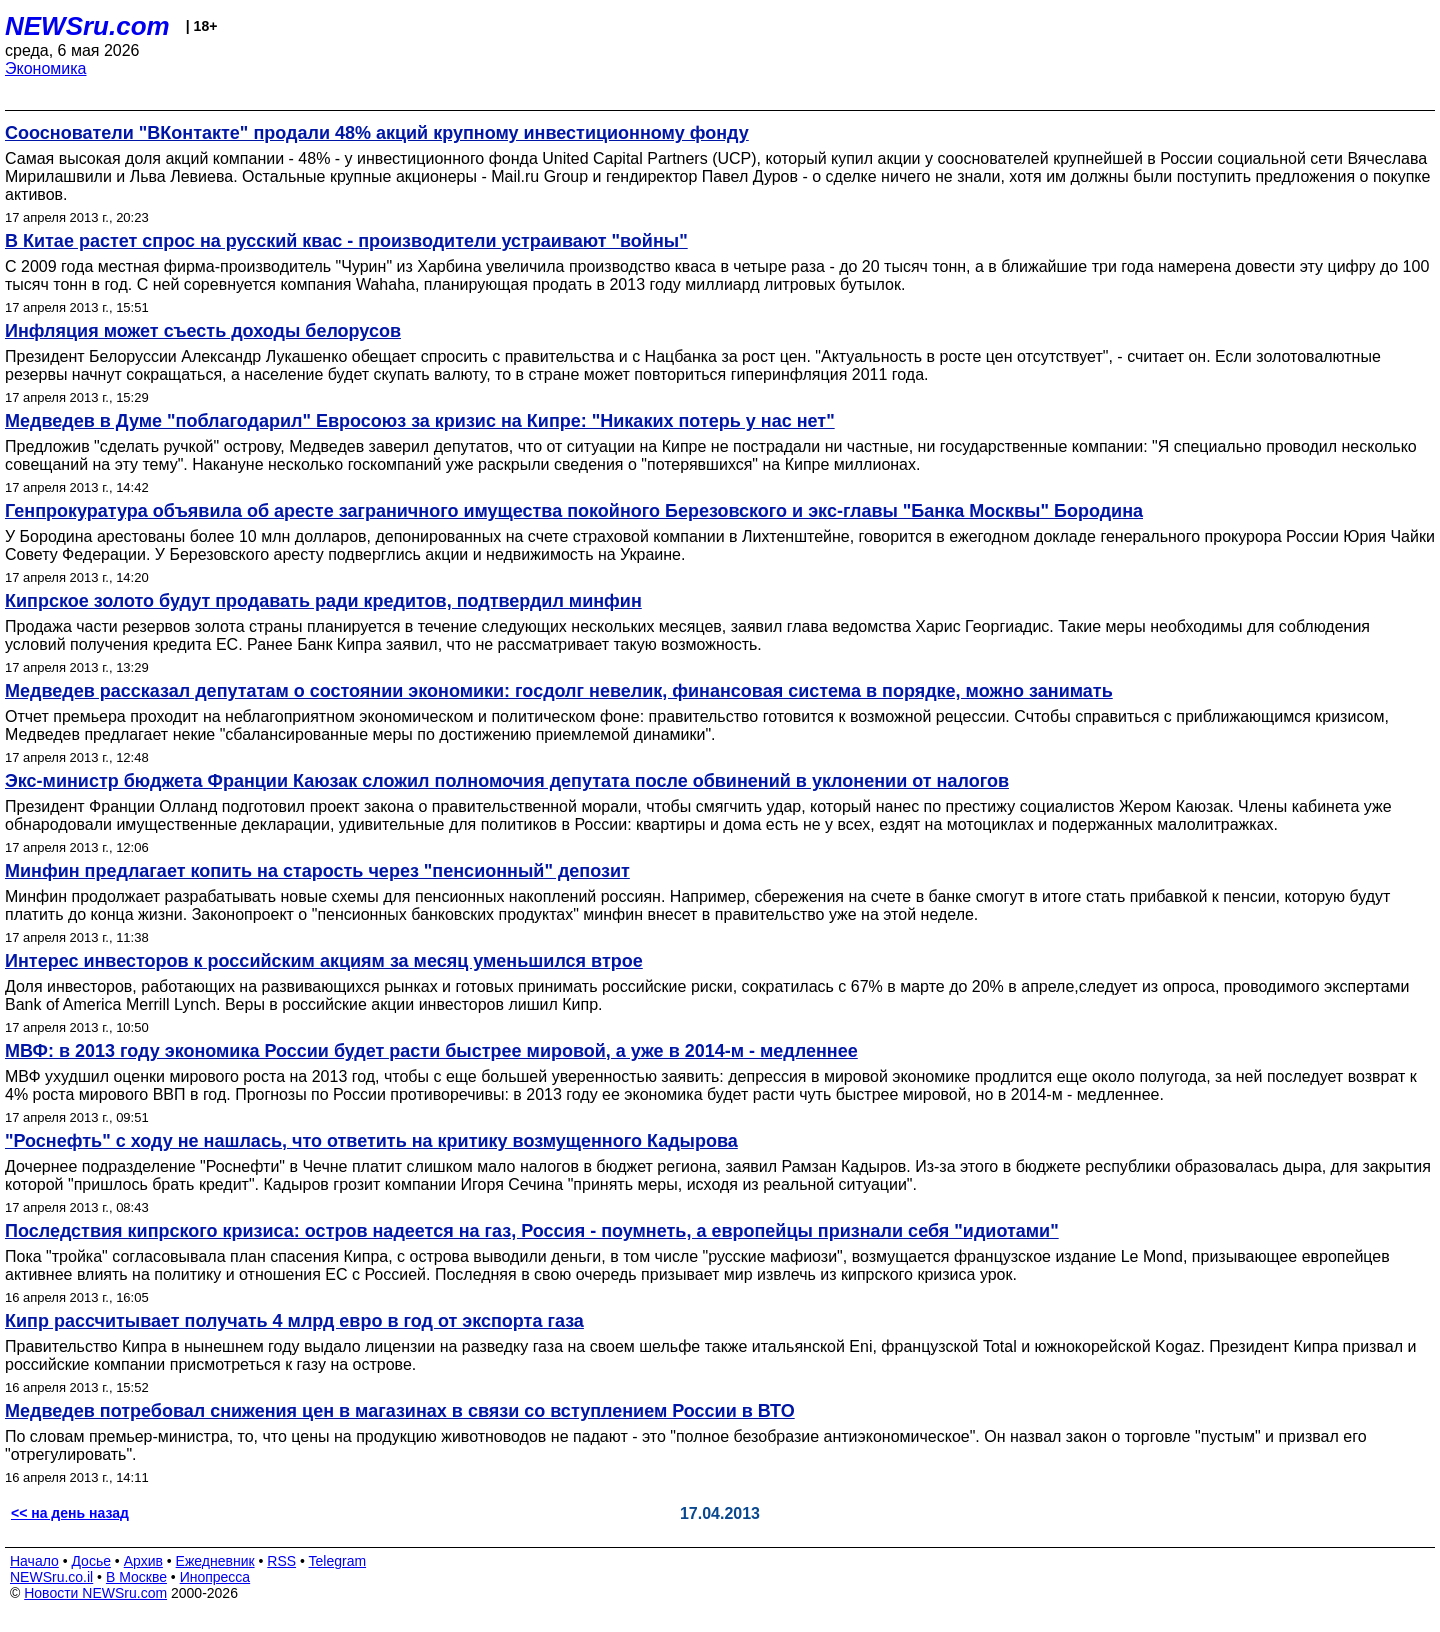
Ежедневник (215, 1561)
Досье (91, 1561)
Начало (34, 1561)
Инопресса (215, 1577)
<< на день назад (70, 1513)
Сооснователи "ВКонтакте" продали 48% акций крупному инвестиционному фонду (377, 133)
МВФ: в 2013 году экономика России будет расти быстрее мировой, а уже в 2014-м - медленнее (431, 1051)
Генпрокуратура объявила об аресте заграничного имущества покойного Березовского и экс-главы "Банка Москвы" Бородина (574, 511)
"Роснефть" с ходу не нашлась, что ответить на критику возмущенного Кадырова (371, 1141)
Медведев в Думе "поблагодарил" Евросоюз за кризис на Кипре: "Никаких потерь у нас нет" (420, 421)
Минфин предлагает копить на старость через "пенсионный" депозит (317, 871)
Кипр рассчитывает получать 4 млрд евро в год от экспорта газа (294, 1321)
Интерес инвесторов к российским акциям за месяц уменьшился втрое (324, 961)
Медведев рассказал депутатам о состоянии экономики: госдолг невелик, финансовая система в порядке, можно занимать (559, 691)
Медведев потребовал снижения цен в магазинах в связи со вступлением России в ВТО (400, 1411)
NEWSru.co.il (51, 1577)
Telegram (338, 1561)
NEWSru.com (87, 26)
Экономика (46, 68)
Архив (143, 1561)
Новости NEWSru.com (95, 1593)
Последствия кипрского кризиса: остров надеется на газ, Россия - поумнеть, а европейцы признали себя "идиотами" (532, 1231)
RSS (281, 1561)
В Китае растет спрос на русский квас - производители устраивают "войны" (346, 241)
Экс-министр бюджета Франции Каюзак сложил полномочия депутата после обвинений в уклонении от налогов (507, 781)
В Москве (136, 1577)
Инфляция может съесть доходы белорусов (203, 331)
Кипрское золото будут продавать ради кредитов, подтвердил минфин (323, 601)
